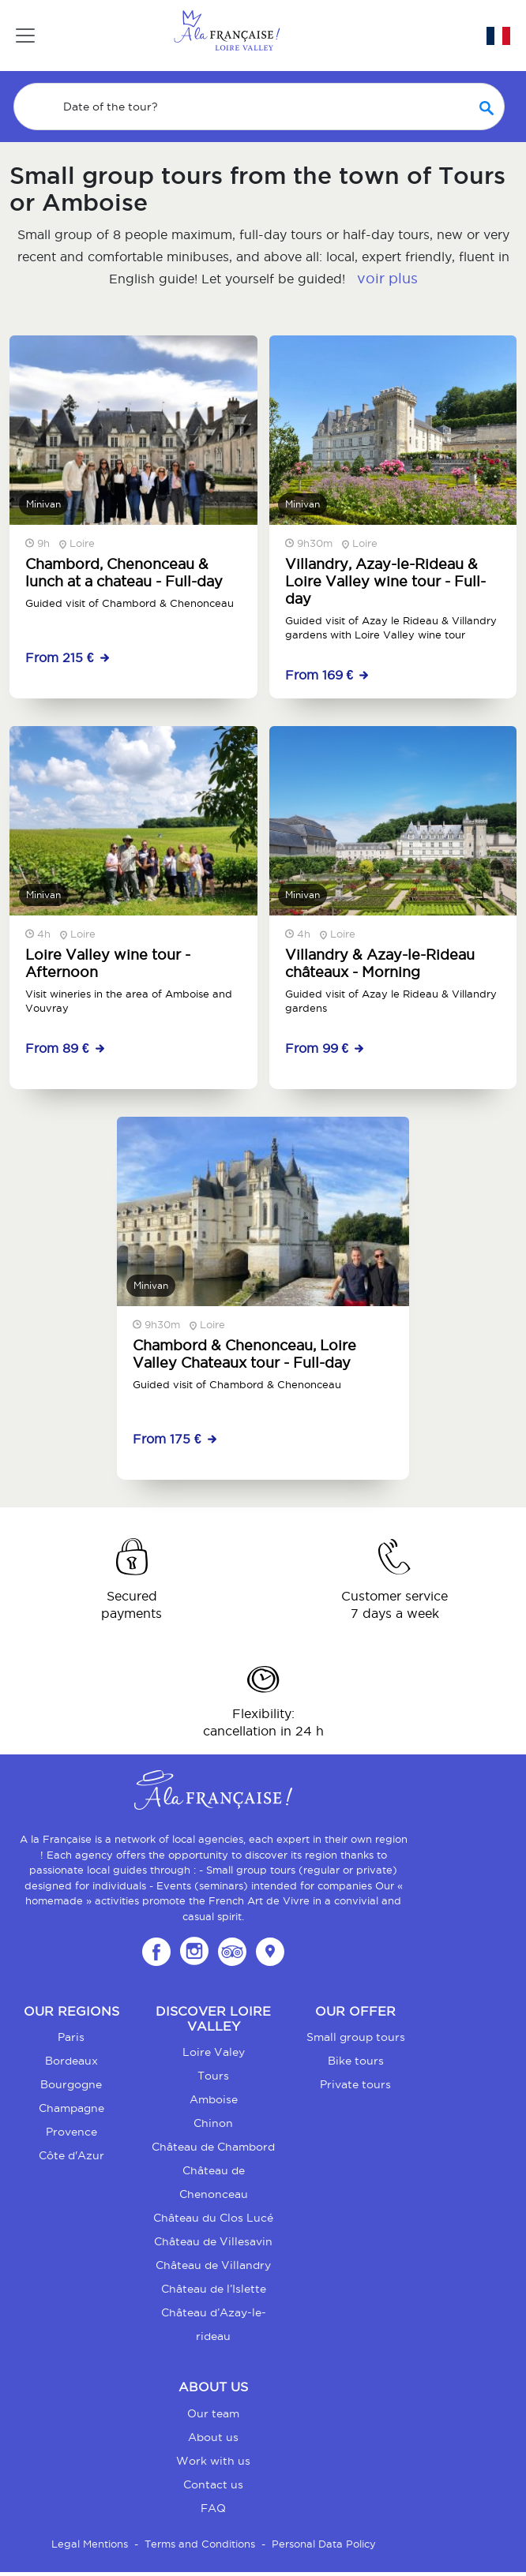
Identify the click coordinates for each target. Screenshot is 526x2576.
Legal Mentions (89, 2543)
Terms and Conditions (200, 2543)
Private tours (355, 2084)
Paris (71, 2037)
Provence (71, 2131)
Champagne (71, 2108)
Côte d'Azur (71, 2155)
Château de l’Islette (213, 2288)
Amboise (214, 2099)
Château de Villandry (213, 2265)
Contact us (213, 2484)
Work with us (213, 2460)
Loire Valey (213, 2052)
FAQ (213, 2508)
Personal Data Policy (324, 2543)
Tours (213, 2075)
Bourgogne (71, 2084)
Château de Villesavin (213, 2241)
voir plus (387, 278)
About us (213, 2437)
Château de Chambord (213, 2146)
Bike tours (356, 2060)
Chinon (213, 2123)
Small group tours (355, 2037)
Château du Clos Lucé (213, 2217)
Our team (213, 2413)
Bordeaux (71, 2060)
